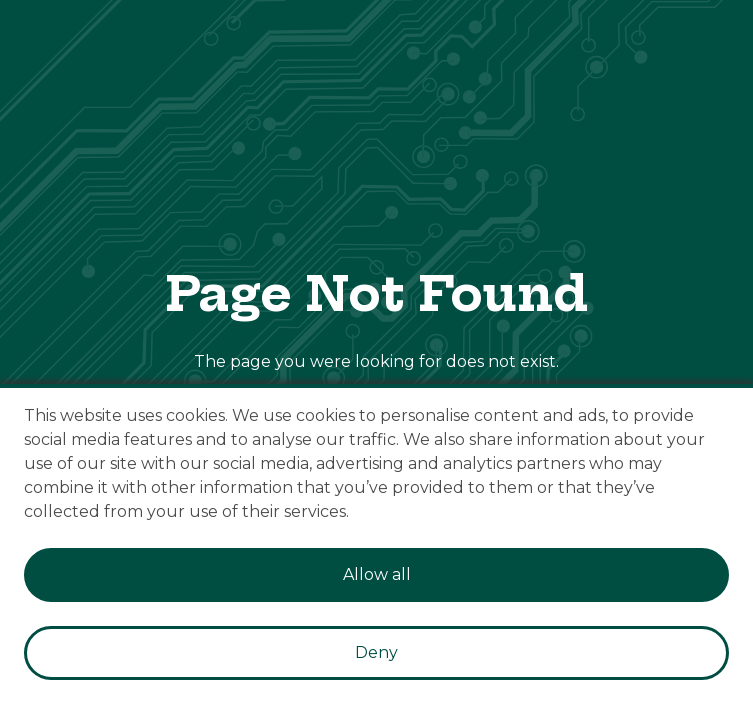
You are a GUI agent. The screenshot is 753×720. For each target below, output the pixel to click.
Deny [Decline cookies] (376, 652)
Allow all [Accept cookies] (377, 574)
